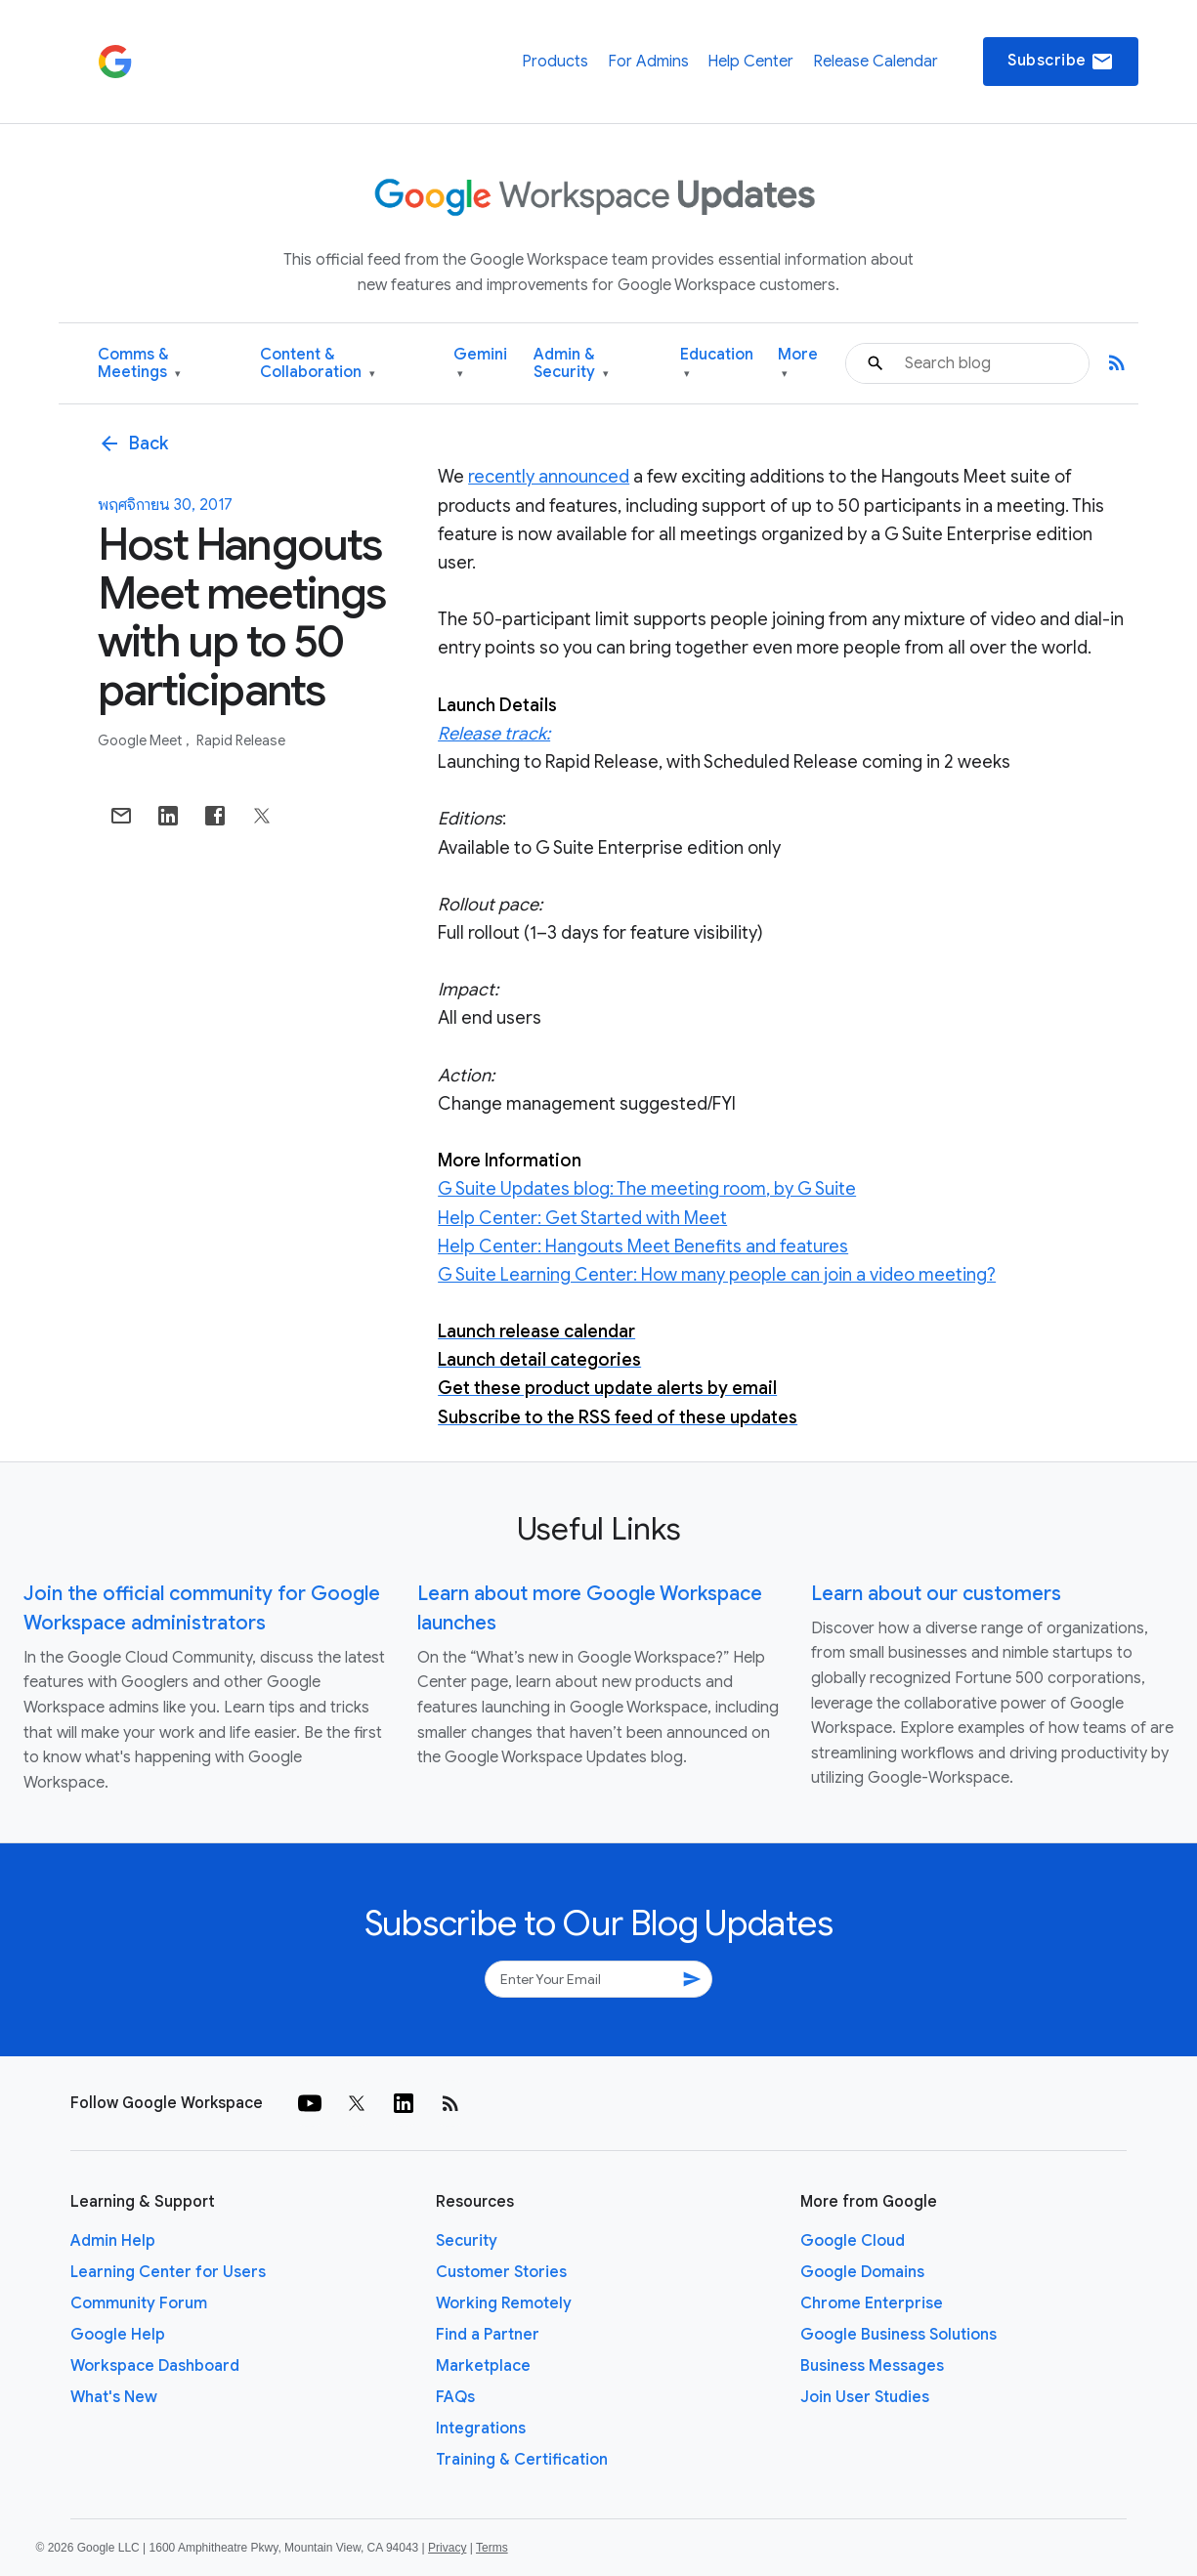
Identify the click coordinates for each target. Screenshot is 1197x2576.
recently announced (548, 476)
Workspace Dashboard (154, 2366)
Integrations (481, 2428)
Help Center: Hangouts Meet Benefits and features (643, 1246)
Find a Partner (487, 2334)
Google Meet (141, 740)
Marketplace (483, 2366)
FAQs (455, 2397)
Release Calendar (875, 61)
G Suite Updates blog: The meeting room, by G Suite (647, 1189)
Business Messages (872, 2366)
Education (716, 364)
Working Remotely (504, 2303)
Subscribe (1060, 61)
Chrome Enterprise (871, 2303)
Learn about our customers (936, 1594)
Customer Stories (501, 2272)
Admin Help (112, 2241)
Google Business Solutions (898, 2334)
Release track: (494, 733)
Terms (492, 2548)
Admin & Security (571, 364)
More (798, 364)
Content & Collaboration (317, 364)
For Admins (648, 61)
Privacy (447, 2548)
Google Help (117, 2334)
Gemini (480, 364)
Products (555, 61)
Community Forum (138, 2303)
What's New (113, 2397)
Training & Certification (522, 2460)
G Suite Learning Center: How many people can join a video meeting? (717, 1275)
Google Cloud (852, 2241)
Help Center (750, 61)
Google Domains (862, 2272)
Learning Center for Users (168, 2272)
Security (466, 2241)
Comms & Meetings (139, 364)
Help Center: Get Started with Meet (582, 1218)
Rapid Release (240, 740)
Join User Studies (864, 2397)
